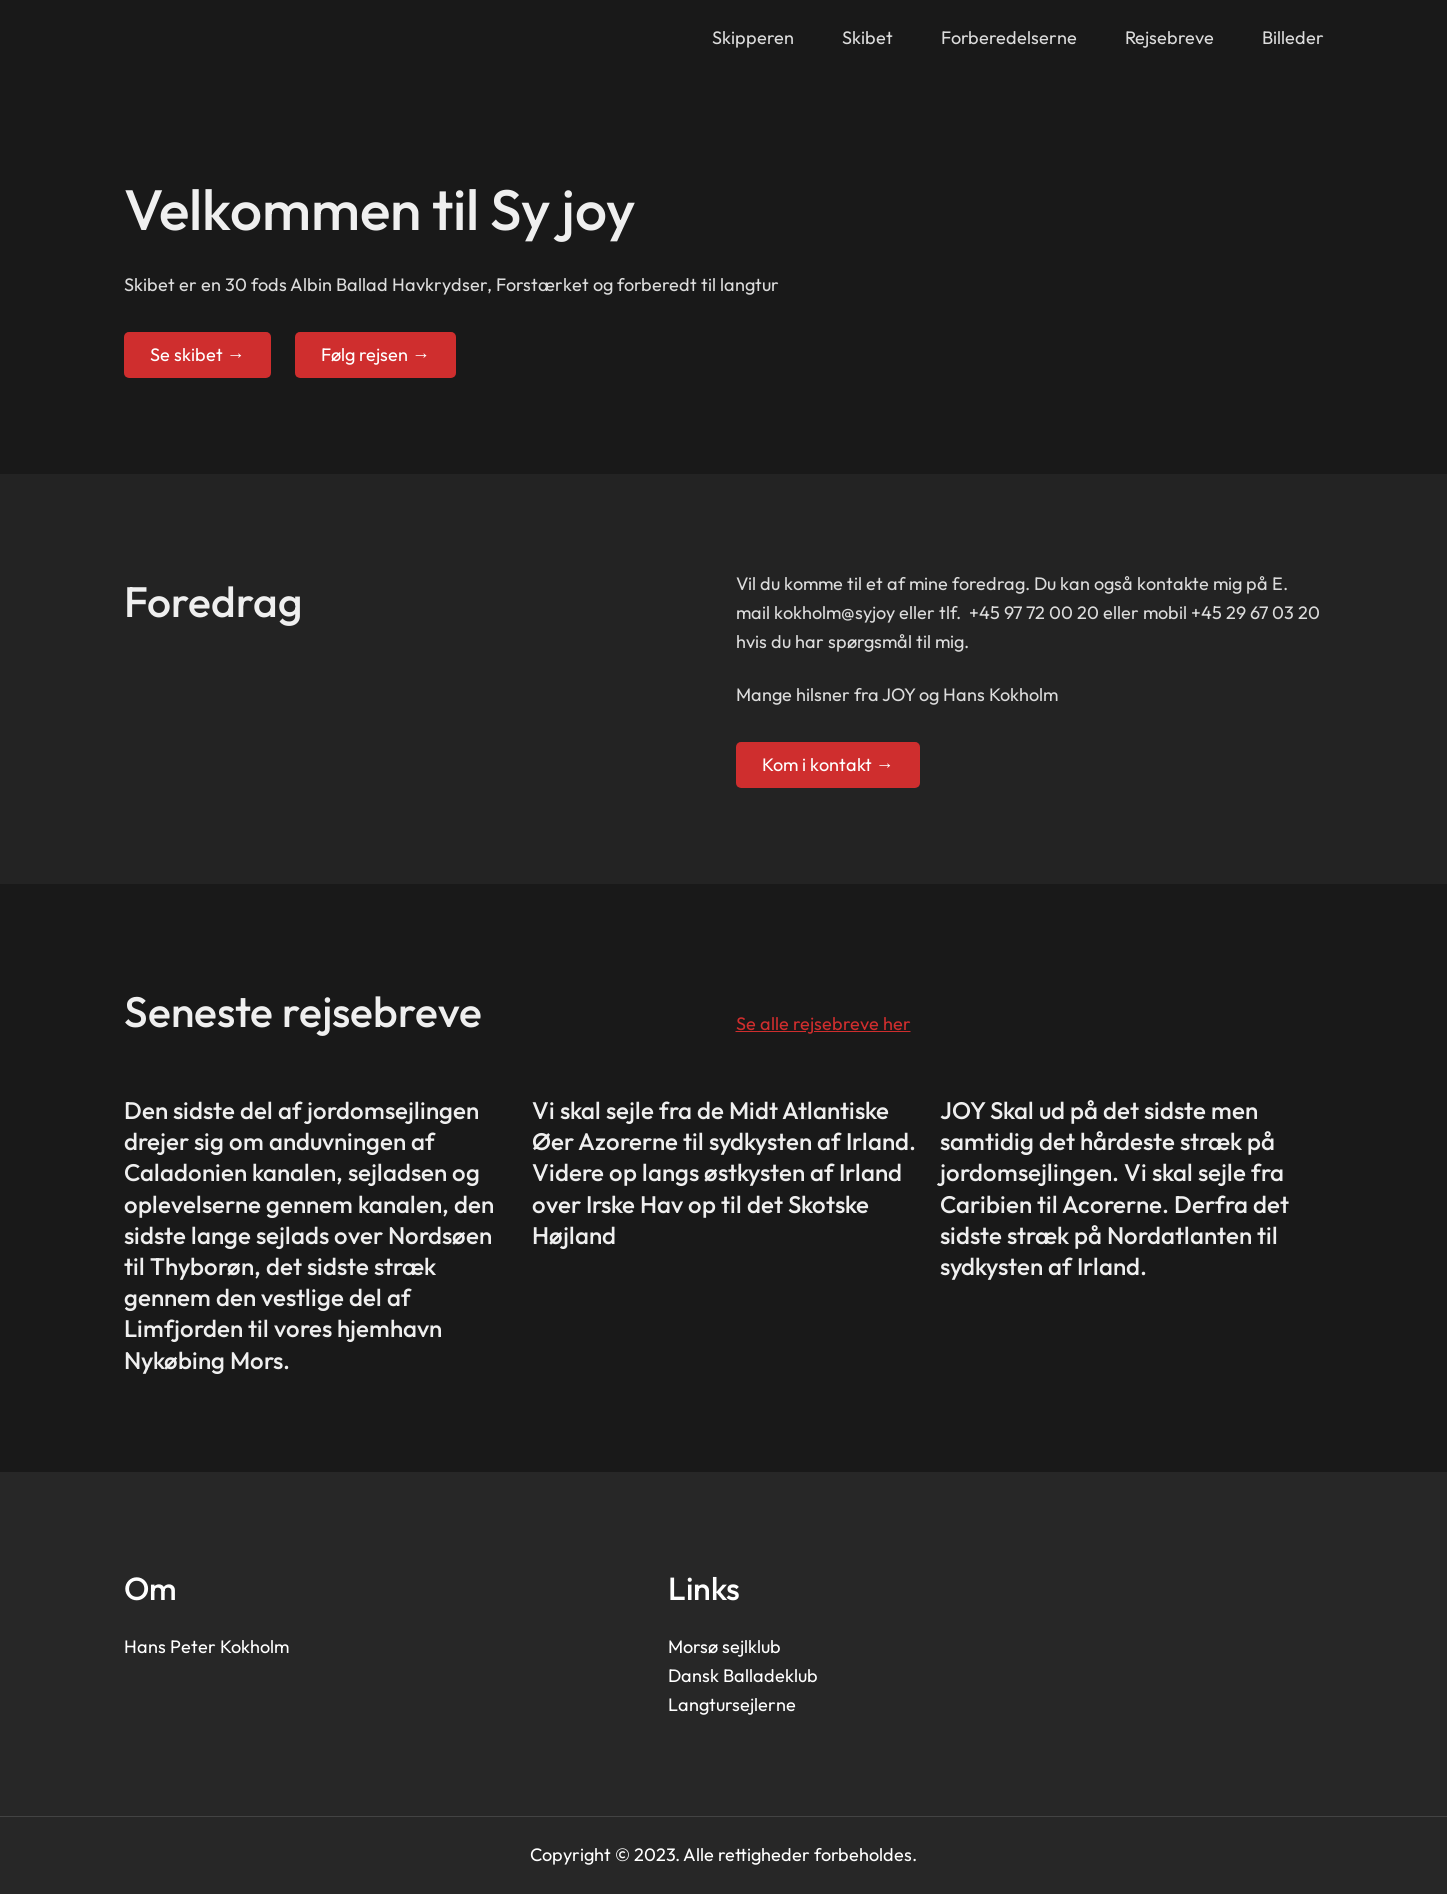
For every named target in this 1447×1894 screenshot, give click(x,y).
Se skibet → (197, 354)
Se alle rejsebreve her (823, 1023)
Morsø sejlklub (724, 1646)
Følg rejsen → (375, 354)
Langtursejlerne (732, 1704)
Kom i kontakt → (828, 764)
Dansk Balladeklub (743, 1675)
